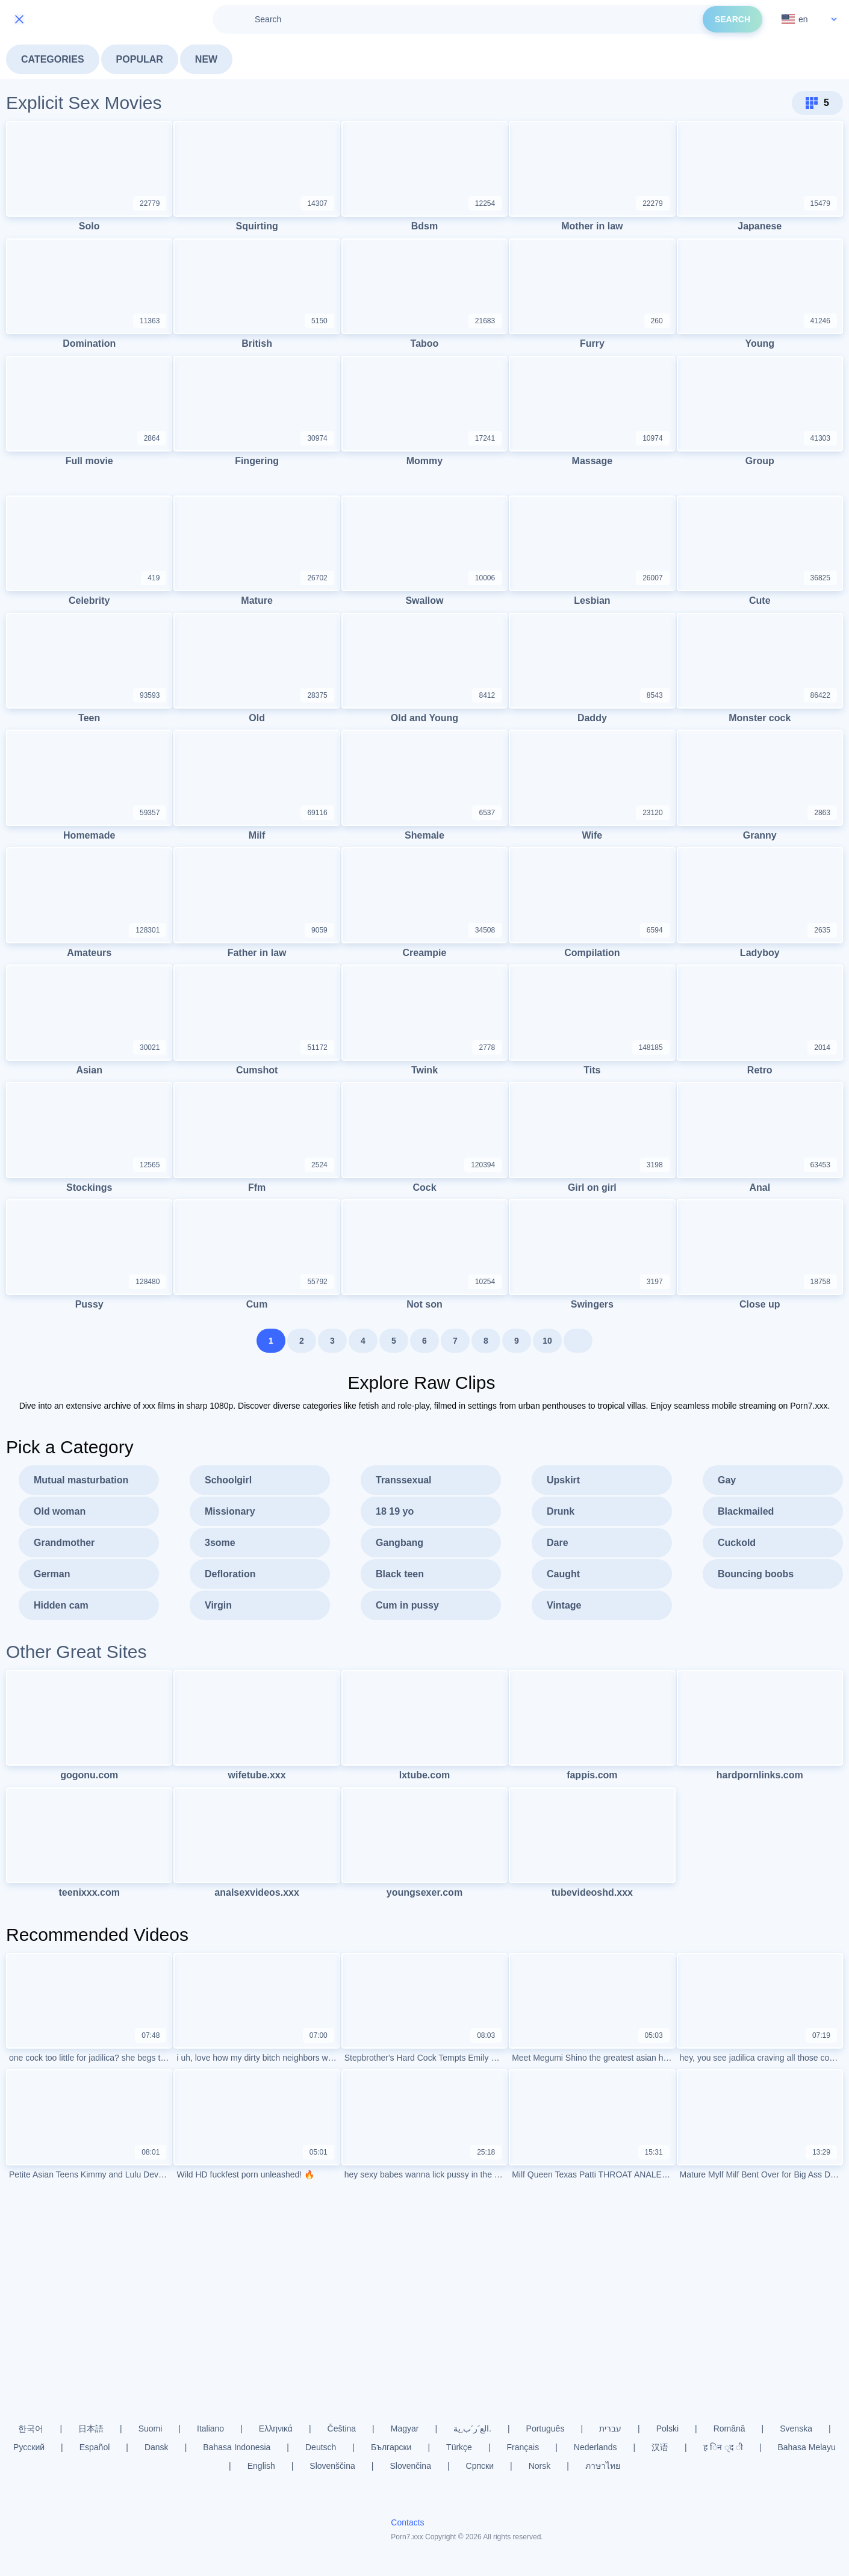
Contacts (407, 2522)
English (261, 2466)
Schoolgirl (228, 1484)
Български (391, 2447)
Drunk (560, 1515)
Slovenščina (332, 2466)
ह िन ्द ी (723, 2447)
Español (94, 2447)
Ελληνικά (276, 2428)
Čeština (342, 2428)
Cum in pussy (407, 1609)
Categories (52, 59)
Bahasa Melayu (806, 2447)
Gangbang (399, 1546)
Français (523, 2447)
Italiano (210, 2428)
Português (545, 2428)
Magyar (405, 2428)
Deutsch (320, 2447)
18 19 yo (395, 1515)
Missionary (230, 1515)
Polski (667, 2428)
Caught (563, 1577)
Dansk (157, 2447)
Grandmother (64, 1546)
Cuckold (737, 1546)
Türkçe (459, 2447)
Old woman (60, 1515)
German (52, 1577)
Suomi (150, 2428)
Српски (480, 2466)
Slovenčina (410, 2466)
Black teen (400, 1577)
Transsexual (404, 1484)
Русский (29, 2447)
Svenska (796, 2428)
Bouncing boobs (756, 1577)
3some (220, 1546)
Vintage (564, 1609)
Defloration (230, 1577)
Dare (557, 1546)
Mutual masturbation (81, 1484)
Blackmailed (746, 1515)
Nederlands (595, 2447)
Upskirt (563, 1484)
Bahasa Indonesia (236, 2447)
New (206, 59)
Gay (727, 1484)
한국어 (30, 2428)
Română (729, 2428)
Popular (139, 59)
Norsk (540, 2466)
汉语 (660, 2447)
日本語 (91, 2428)
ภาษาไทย (602, 2466)
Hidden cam (61, 1609)
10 (547, 1344)
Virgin (218, 1609)
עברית (610, 2428)
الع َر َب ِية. (472, 2428)
